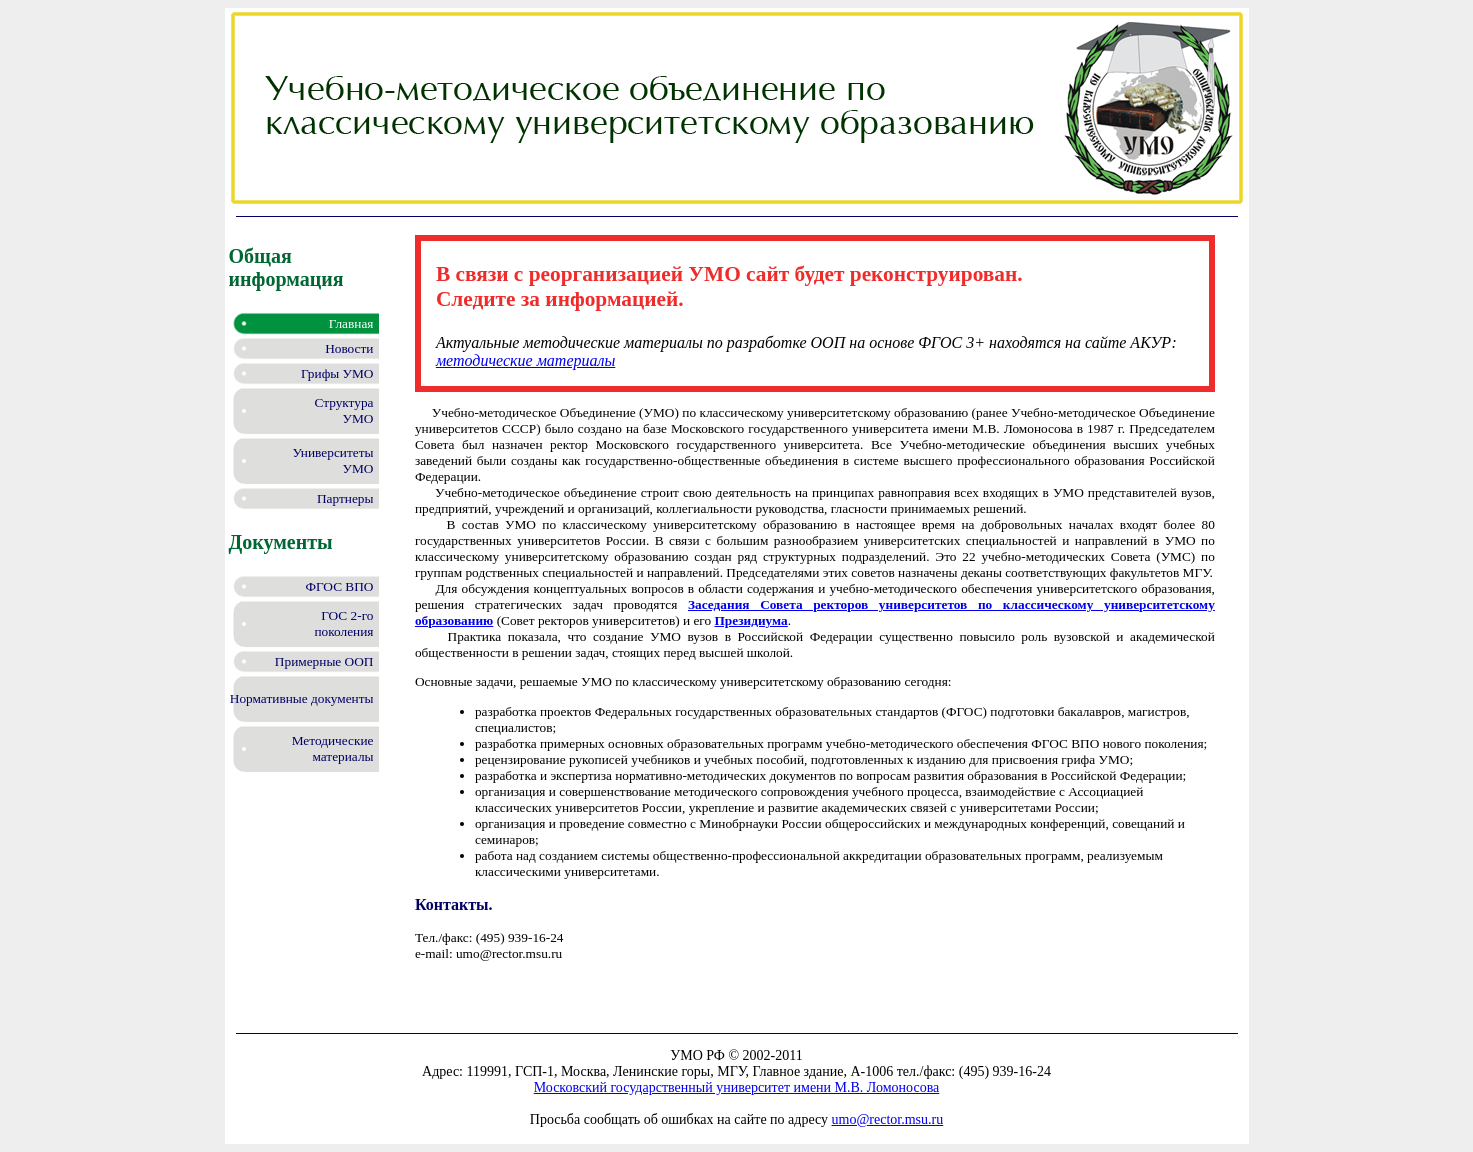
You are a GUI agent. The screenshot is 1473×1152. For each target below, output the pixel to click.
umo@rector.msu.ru (888, 1119)
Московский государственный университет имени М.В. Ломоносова (737, 1087)
